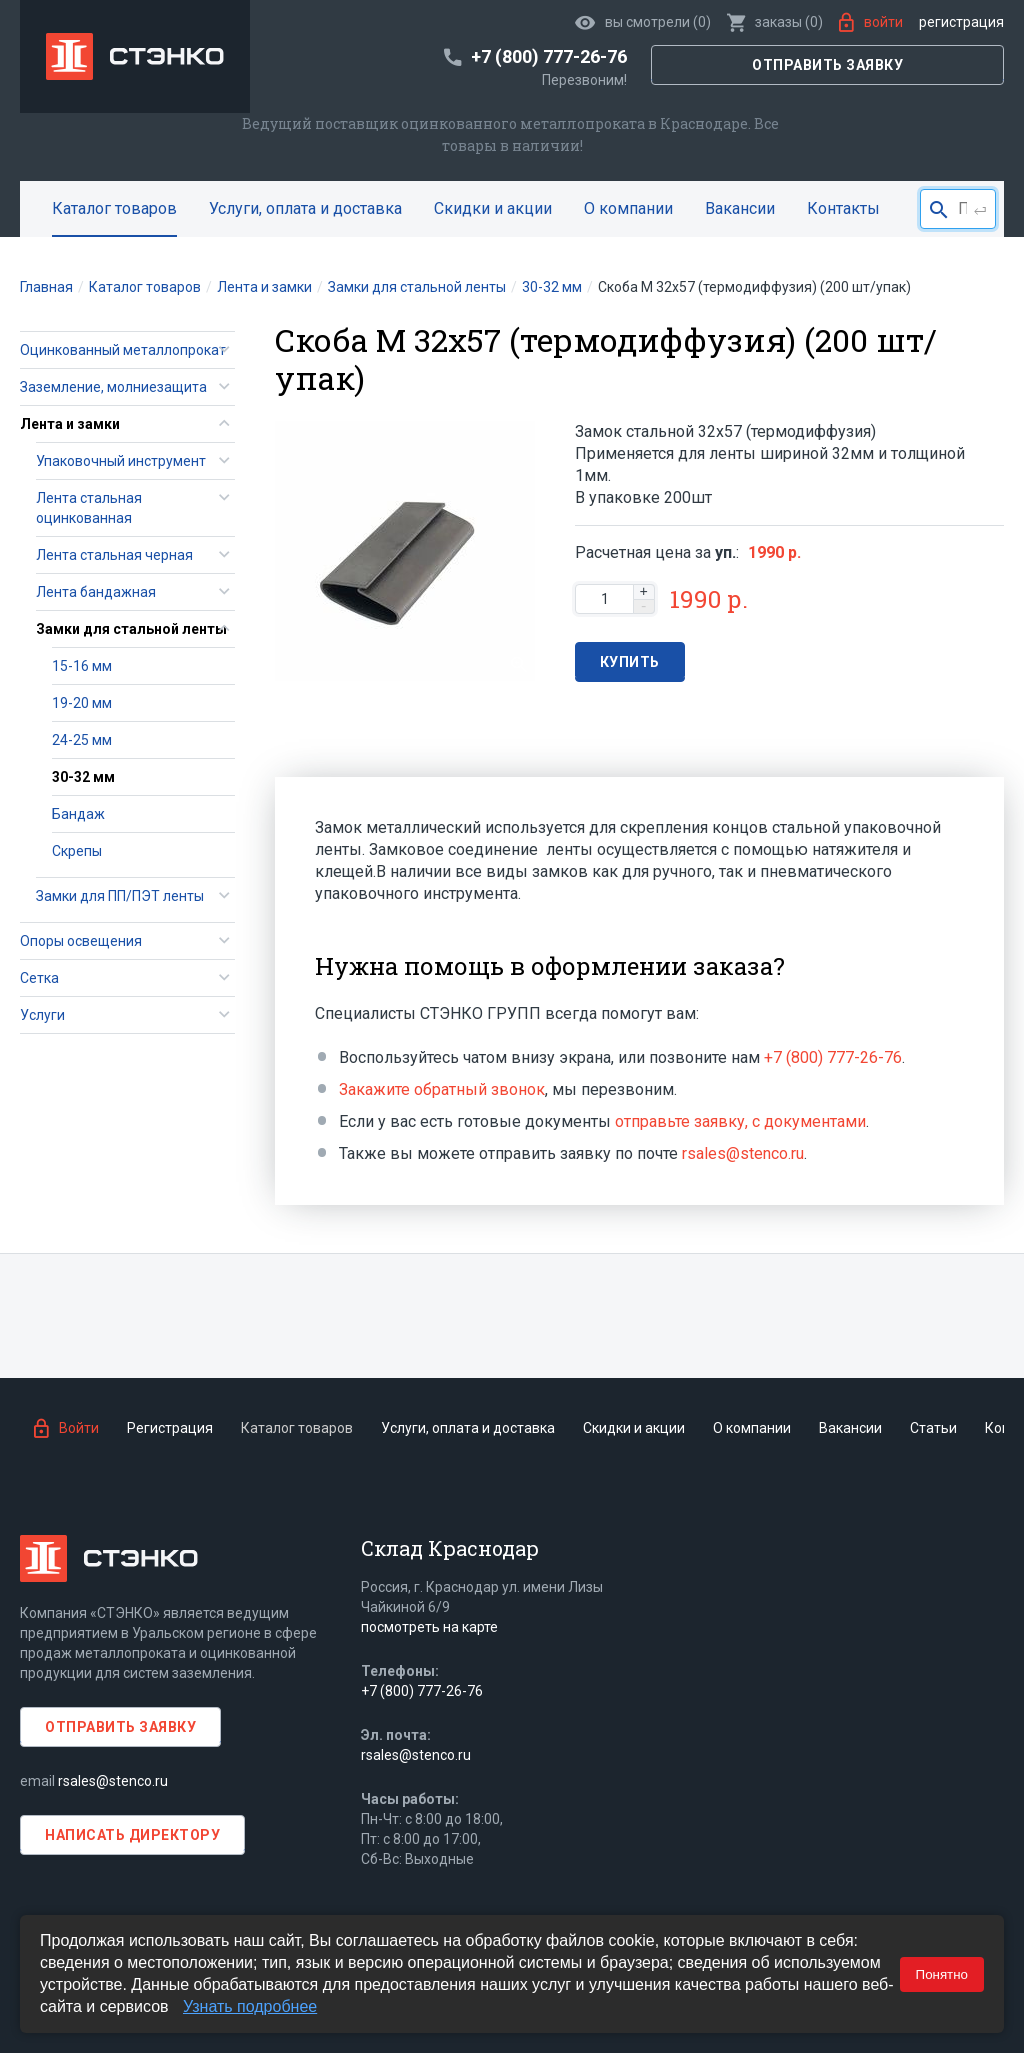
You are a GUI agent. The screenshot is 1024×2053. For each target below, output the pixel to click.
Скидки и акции (493, 208)
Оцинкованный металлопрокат (123, 350)
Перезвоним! (584, 80)
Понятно (942, 1974)
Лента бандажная (96, 592)
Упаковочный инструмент (121, 461)
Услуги (42, 1015)
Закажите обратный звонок (442, 1089)
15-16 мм (82, 666)
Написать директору (132, 1835)
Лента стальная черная (114, 555)
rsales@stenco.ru (743, 1153)
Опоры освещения (81, 941)
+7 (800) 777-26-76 (833, 1057)
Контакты (843, 208)
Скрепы (77, 851)
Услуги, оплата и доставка (305, 208)
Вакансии (740, 208)
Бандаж (78, 814)
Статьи (933, 1428)
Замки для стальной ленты (131, 629)
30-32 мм (83, 777)
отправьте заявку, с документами (740, 1121)
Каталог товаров (114, 208)
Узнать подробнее (250, 2006)
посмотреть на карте (429, 1627)
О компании (628, 208)
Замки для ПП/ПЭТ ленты (120, 896)
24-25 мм (82, 740)
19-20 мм (82, 703)
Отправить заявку (827, 65)
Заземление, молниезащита (113, 387)
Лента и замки (70, 424)
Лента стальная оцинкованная (89, 508)
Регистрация (961, 22)
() (775, 22)
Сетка (39, 978)
